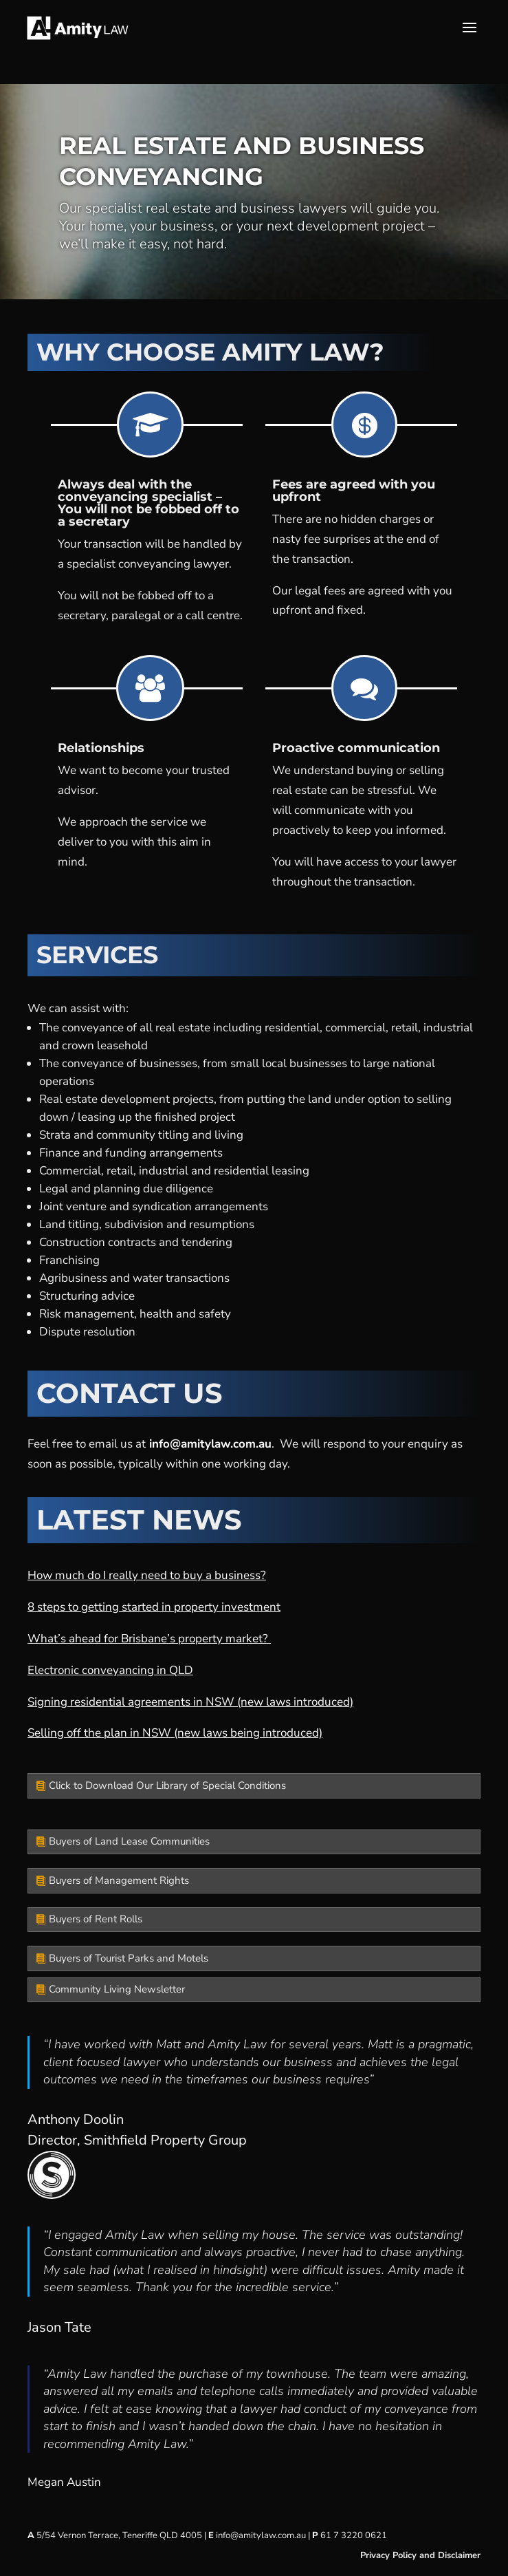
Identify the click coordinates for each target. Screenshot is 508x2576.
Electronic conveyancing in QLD (110, 1670)
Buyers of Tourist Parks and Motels (128, 1958)
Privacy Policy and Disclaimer (420, 2555)
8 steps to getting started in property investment (153, 1607)
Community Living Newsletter (117, 1989)
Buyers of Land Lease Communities (129, 1841)
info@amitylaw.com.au (210, 1444)
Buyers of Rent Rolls (95, 1919)
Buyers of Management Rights (119, 1880)
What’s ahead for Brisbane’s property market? (149, 1638)
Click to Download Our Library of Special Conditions (167, 1785)
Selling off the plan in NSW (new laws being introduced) (174, 1733)
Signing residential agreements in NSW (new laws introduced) (190, 1702)
